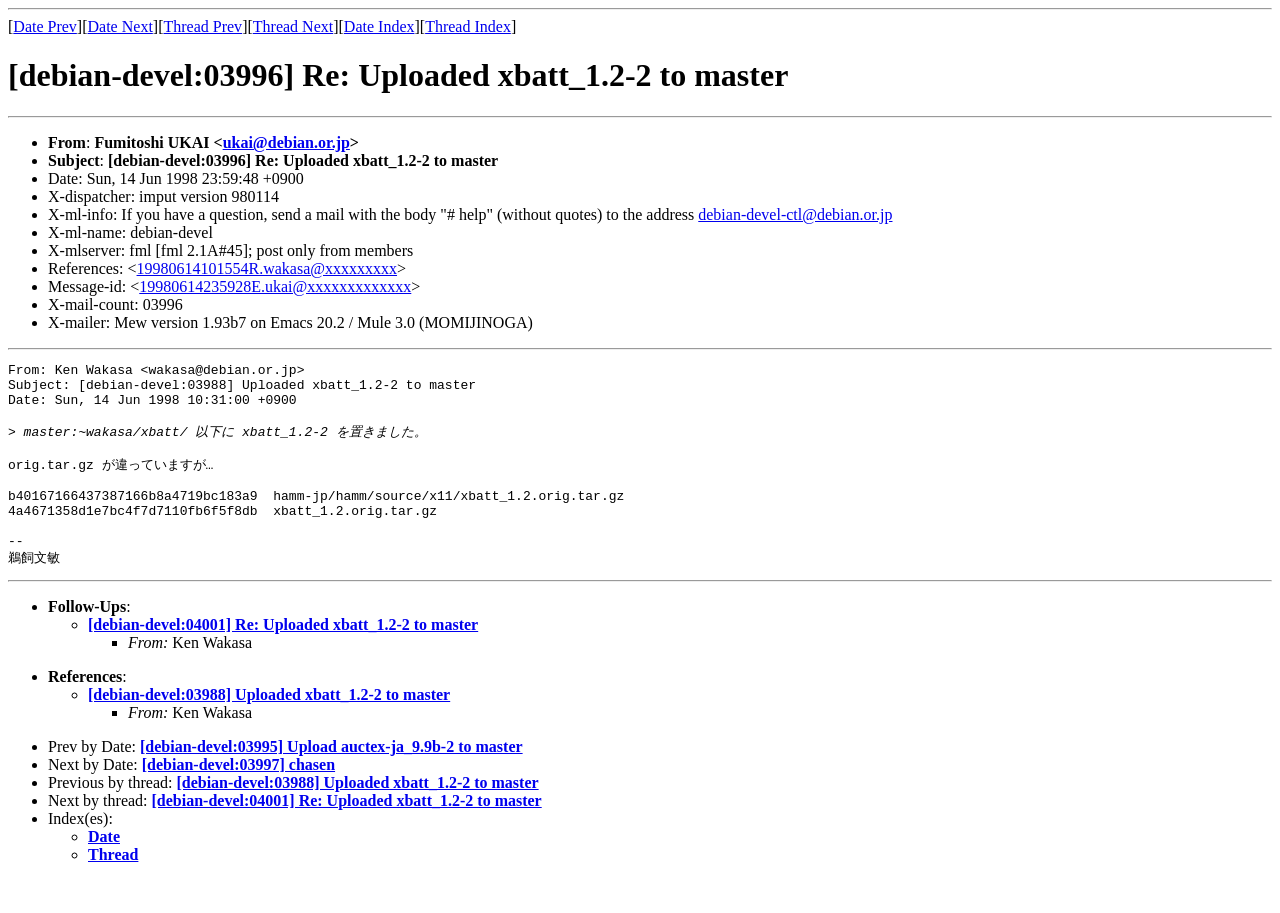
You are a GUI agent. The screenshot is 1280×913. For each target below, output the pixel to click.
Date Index (379, 26)
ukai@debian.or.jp (286, 142)
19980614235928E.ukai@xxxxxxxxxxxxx (275, 286)
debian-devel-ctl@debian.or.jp (795, 214)
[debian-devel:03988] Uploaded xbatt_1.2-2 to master (269, 727)
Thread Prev (202, 26)
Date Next (120, 26)
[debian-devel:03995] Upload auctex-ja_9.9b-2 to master (331, 779)
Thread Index (468, 26)
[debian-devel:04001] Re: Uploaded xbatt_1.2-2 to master (283, 657)
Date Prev (45, 26)
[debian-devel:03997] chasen (238, 797)
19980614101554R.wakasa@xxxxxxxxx (267, 268)
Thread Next (293, 26)
